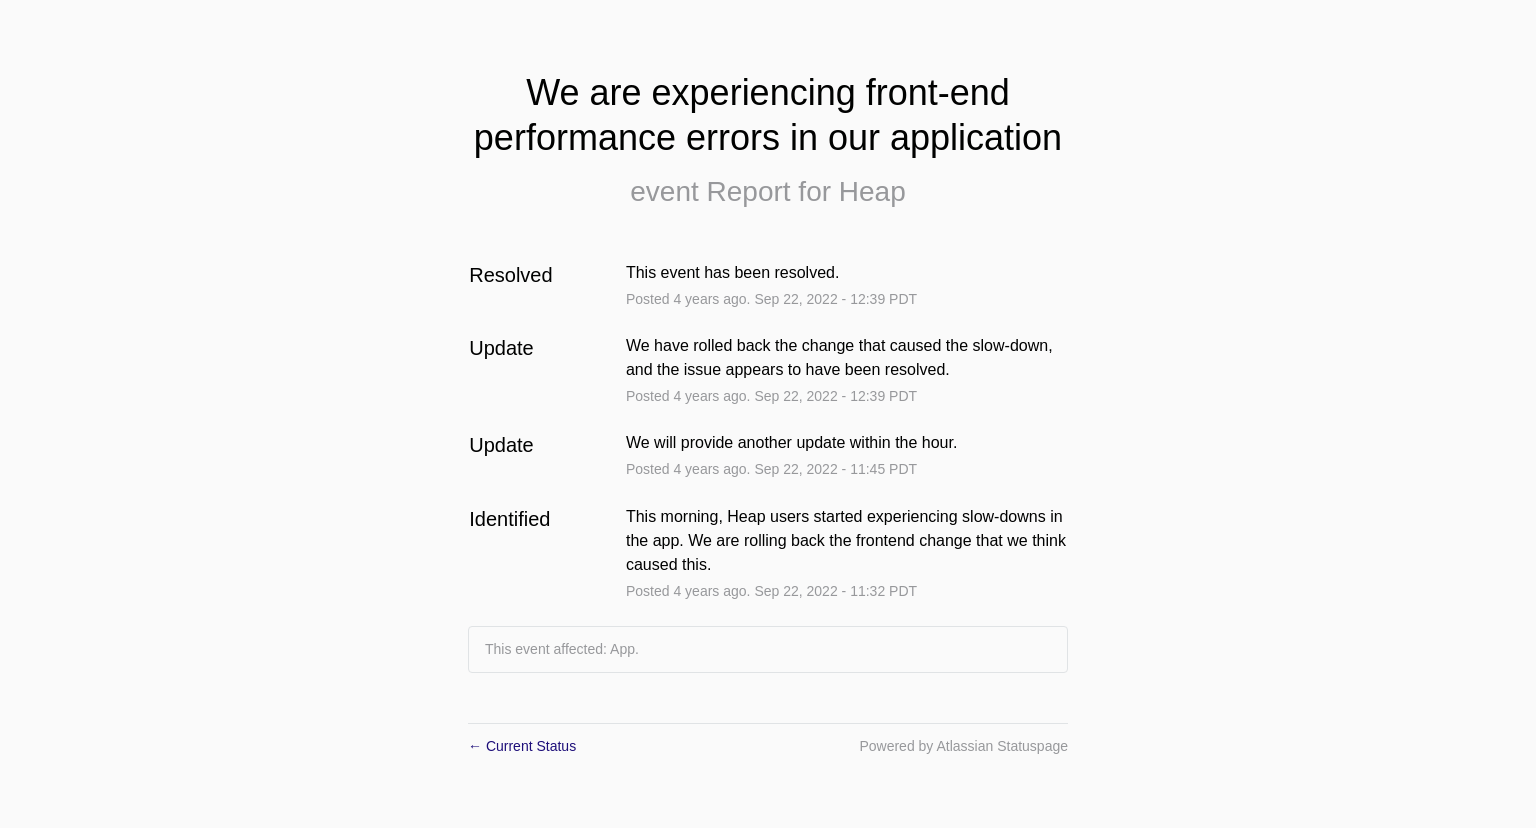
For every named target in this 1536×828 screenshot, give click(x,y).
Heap (872, 191)
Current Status (522, 746)
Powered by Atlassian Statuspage (963, 746)
